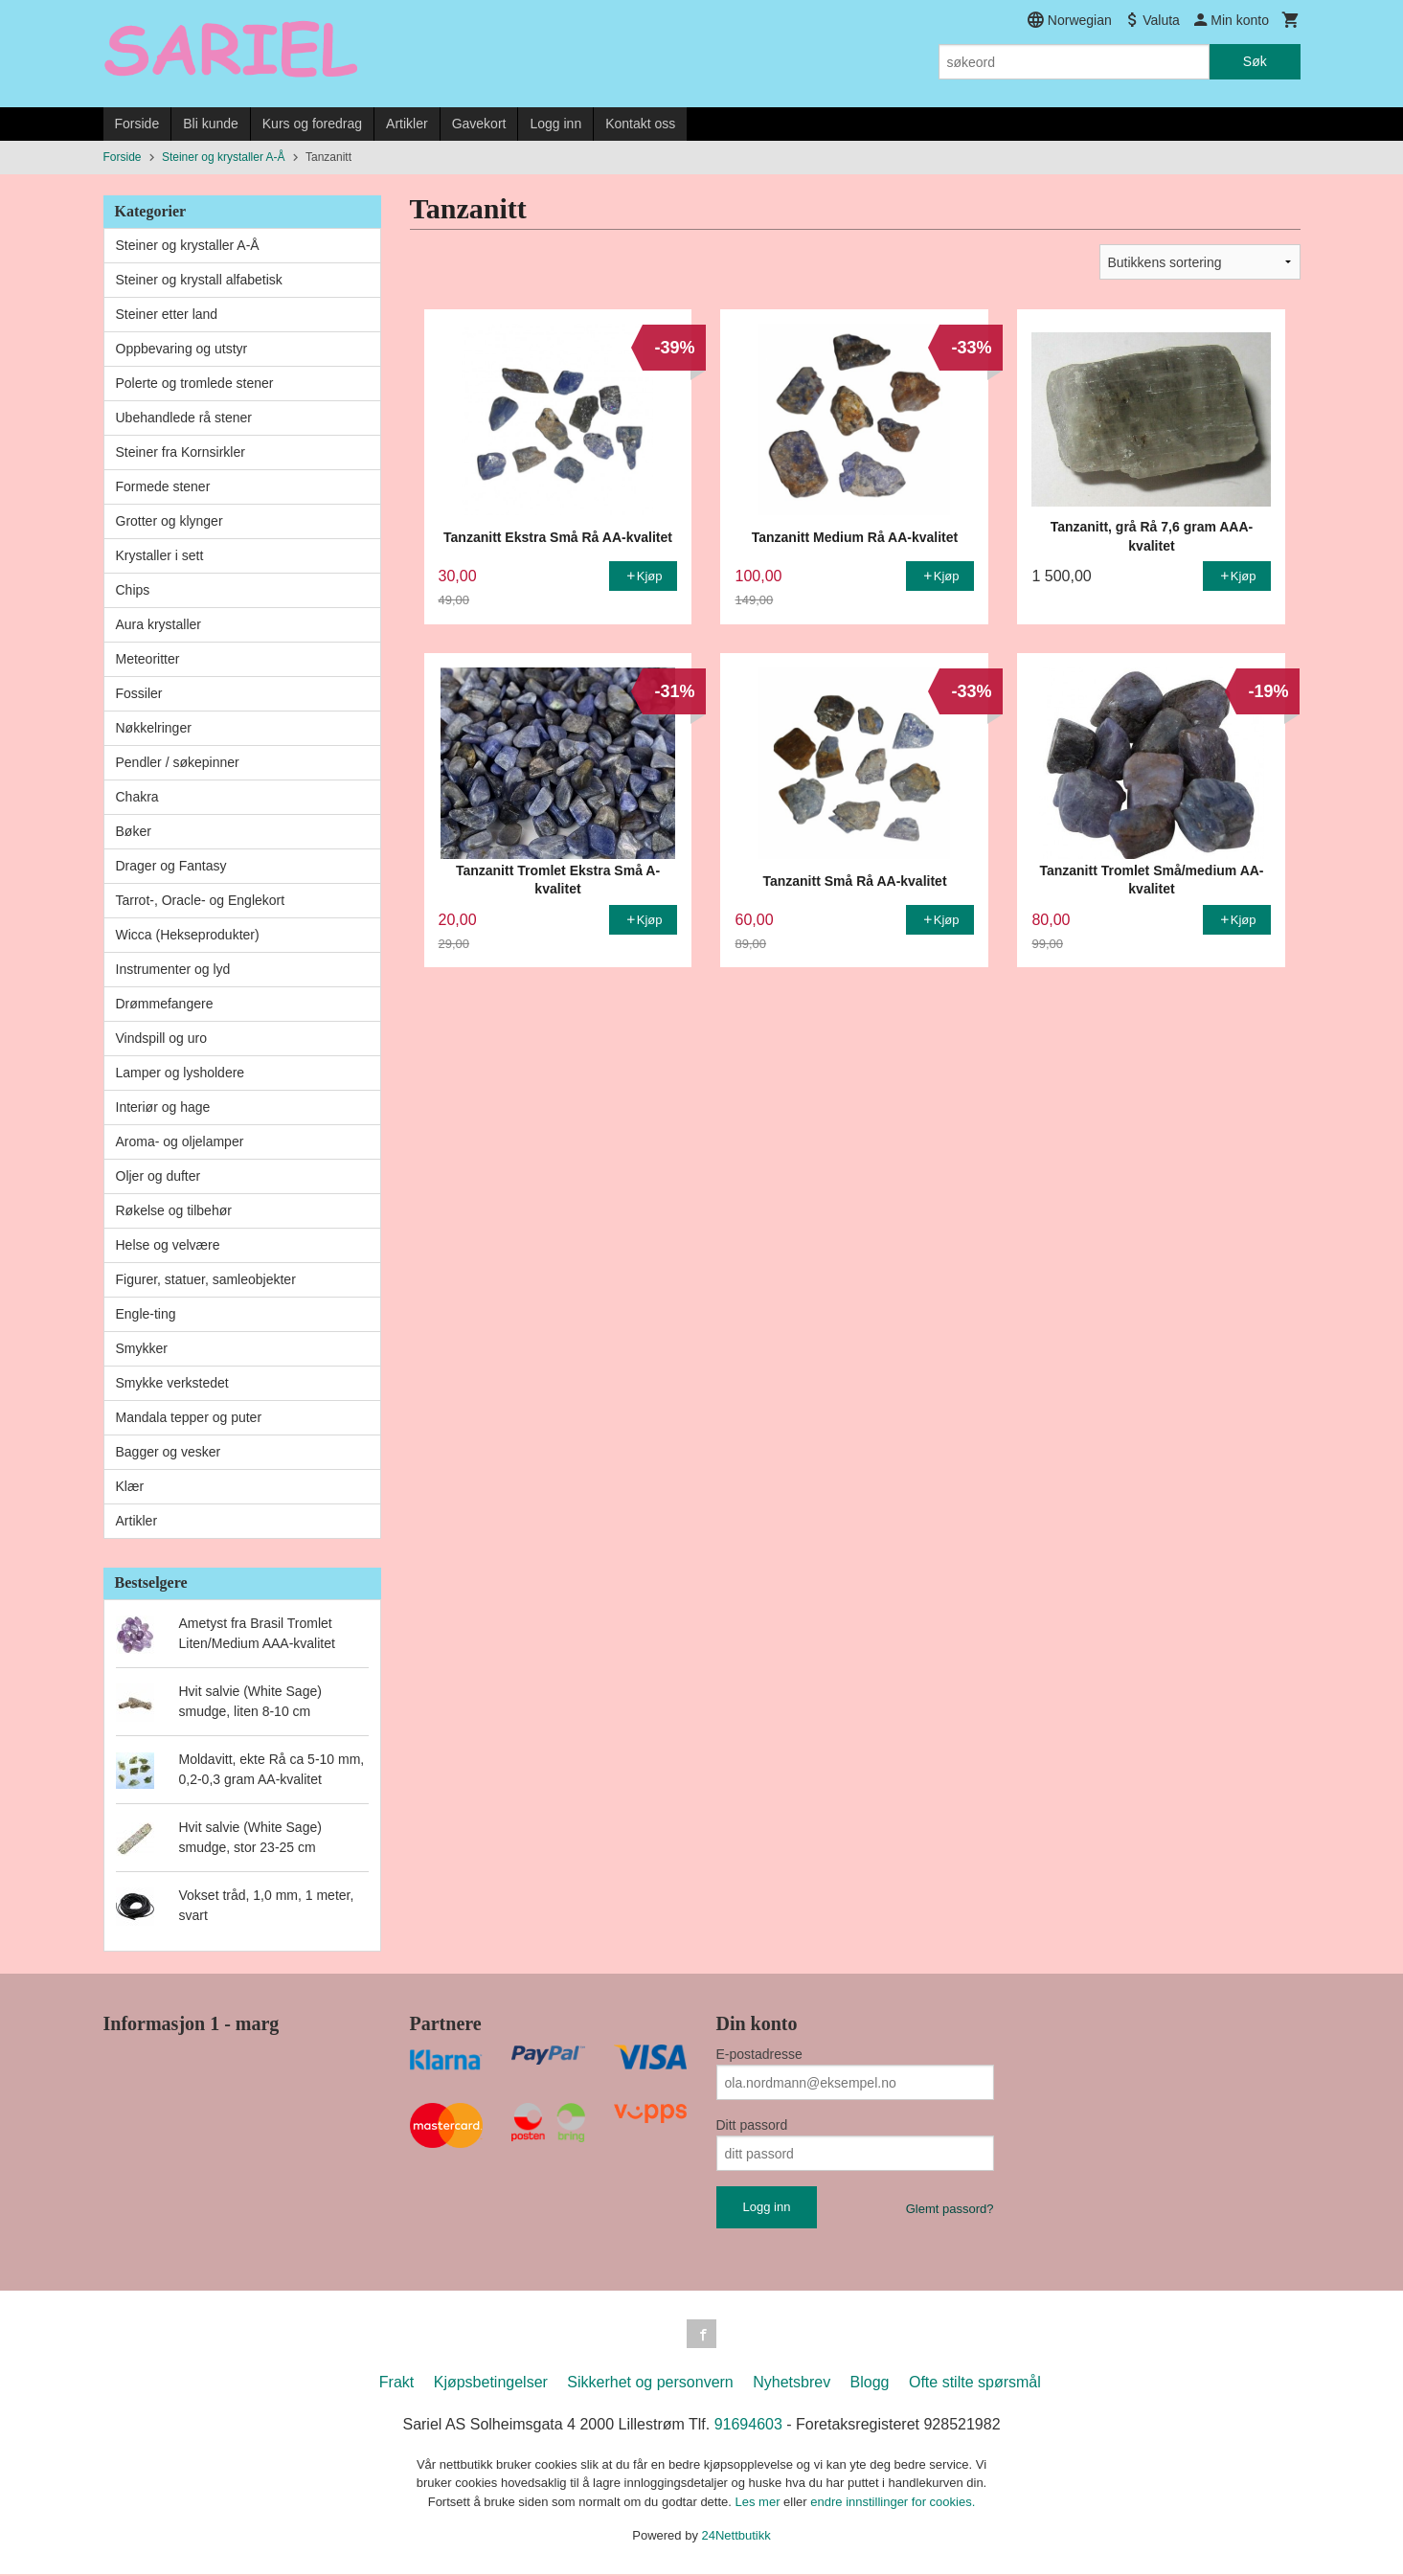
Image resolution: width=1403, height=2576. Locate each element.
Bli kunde (210, 123)
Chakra (137, 796)
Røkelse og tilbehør (174, 1210)
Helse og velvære (168, 1245)
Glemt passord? (950, 2209)
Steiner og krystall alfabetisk (199, 279)
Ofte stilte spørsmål (975, 2384)
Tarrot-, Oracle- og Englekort (200, 900)
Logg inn (555, 123)
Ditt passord (752, 2125)
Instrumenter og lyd (173, 969)
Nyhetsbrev (791, 2384)
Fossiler (139, 693)
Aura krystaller (158, 624)
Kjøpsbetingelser (491, 2384)
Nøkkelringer (154, 727)
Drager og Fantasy (171, 865)
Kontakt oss (640, 123)
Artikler (407, 123)
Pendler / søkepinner (177, 762)
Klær (130, 1486)
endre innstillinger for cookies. (892, 2504)
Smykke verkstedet (172, 1382)
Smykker (142, 1348)
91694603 (748, 2426)
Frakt (396, 2384)
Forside (137, 123)
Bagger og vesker (168, 1451)
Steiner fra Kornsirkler (180, 452)
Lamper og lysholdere (180, 1072)
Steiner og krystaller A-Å (188, 245)
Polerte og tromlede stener (195, 383)
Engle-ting (146, 1314)
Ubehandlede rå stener (184, 417)
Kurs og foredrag (312, 123)
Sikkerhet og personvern (650, 2384)
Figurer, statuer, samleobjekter (206, 1279)
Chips (133, 590)
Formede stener (163, 486)
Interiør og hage (163, 1107)
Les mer (759, 2504)
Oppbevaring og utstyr (182, 348)
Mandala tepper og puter (189, 1417)
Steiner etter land (167, 314)
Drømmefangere (165, 1003)
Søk (1255, 61)
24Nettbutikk (736, 2537)
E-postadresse (759, 2054)
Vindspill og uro (161, 1038)
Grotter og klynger (169, 521)
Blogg (870, 2384)
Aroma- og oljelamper (180, 1141)
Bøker (133, 831)
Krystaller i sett (160, 555)
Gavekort (479, 123)
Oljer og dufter (158, 1176)
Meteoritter (148, 659)
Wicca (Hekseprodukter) (188, 934)
